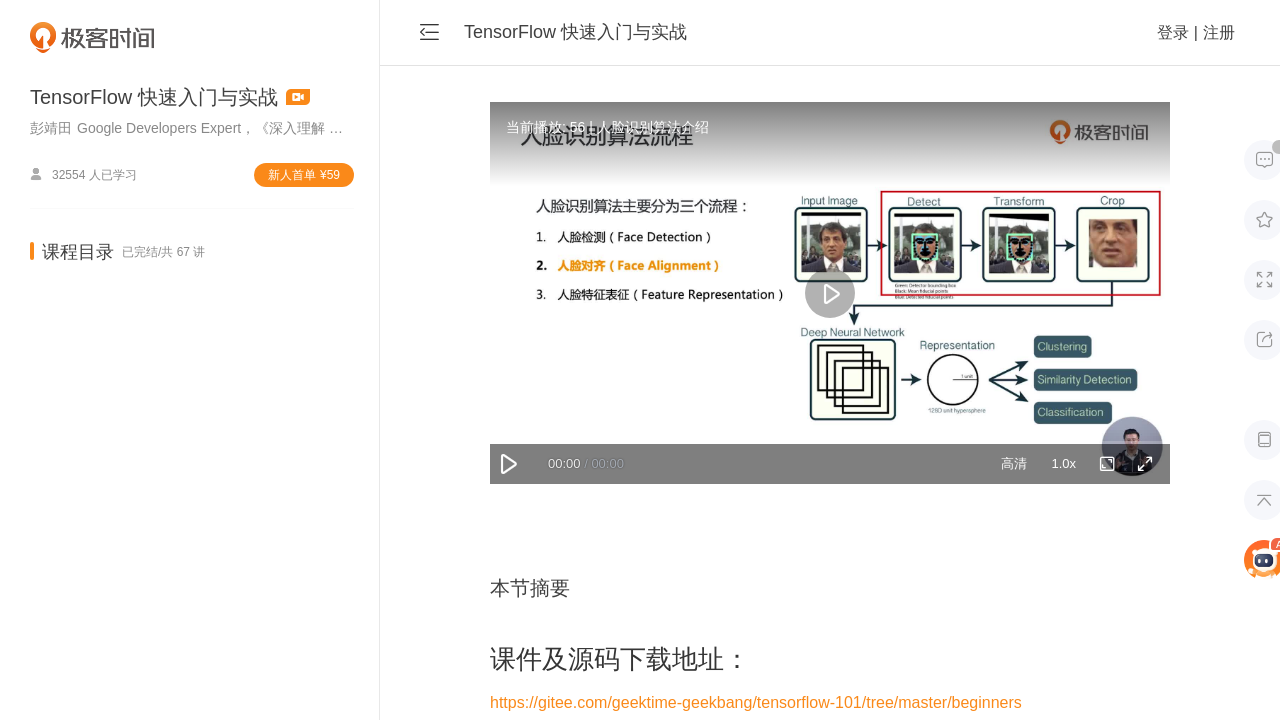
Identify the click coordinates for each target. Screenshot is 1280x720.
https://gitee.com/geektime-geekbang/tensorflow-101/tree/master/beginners (756, 702)
